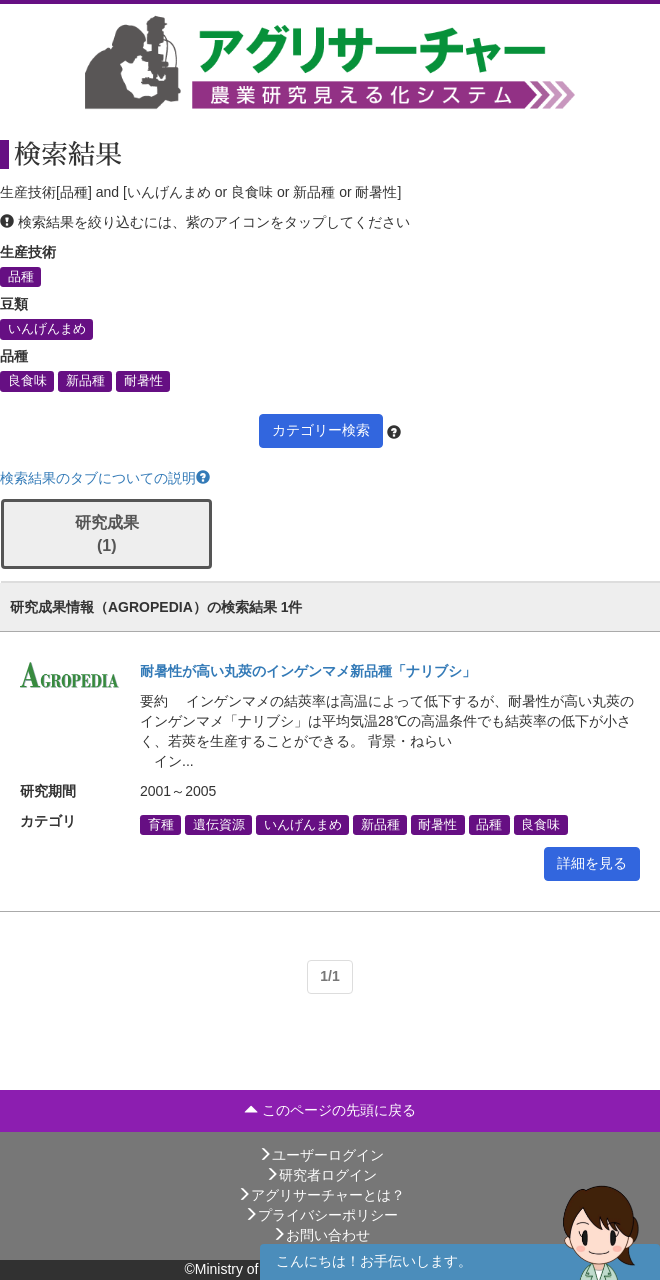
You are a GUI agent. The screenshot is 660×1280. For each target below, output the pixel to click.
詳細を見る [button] (592, 863)
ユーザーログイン (321, 1155)
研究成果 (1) (107, 534)
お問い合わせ (321, 1235)
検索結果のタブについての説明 (105, 478)
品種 (21, 277)
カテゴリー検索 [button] (321, 430)
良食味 (27, 381)
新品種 (85, 381)
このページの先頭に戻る (330, 1110)
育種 (161, 824)
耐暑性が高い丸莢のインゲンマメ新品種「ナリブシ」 (308, 671)
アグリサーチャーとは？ (321, 1195)
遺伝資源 (219, 824)
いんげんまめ (47, 329)
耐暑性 (143, 381)
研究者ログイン (321, 1175)
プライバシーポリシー (321, 1215)
